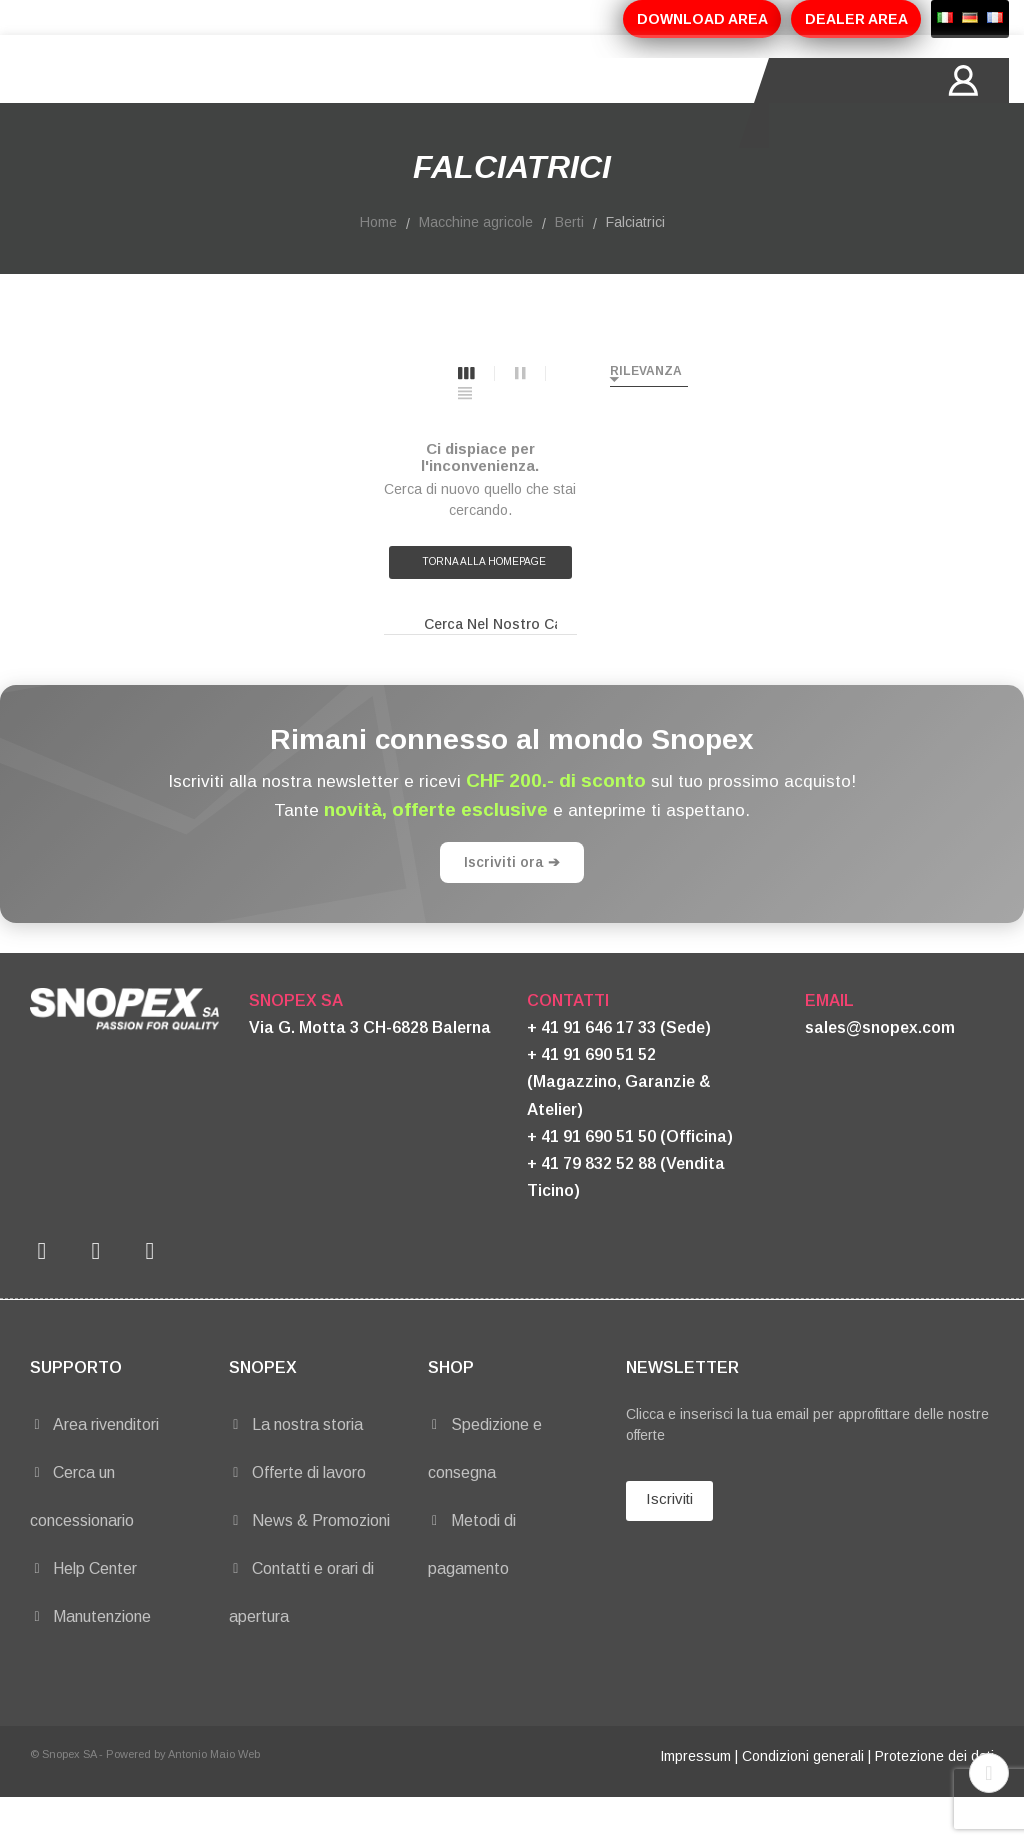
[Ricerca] (480, 670)
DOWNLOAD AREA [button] (702, 19)
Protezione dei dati (934, 1801)
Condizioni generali (803, 1801)
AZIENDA (216, 103)
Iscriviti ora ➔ (512, 907)
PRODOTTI (326, 103)
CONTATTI (670, 103)
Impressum (695, 1801)
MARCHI (567, 103)
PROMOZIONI (452, 103)
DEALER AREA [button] (856, 19)
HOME (124, 103)
